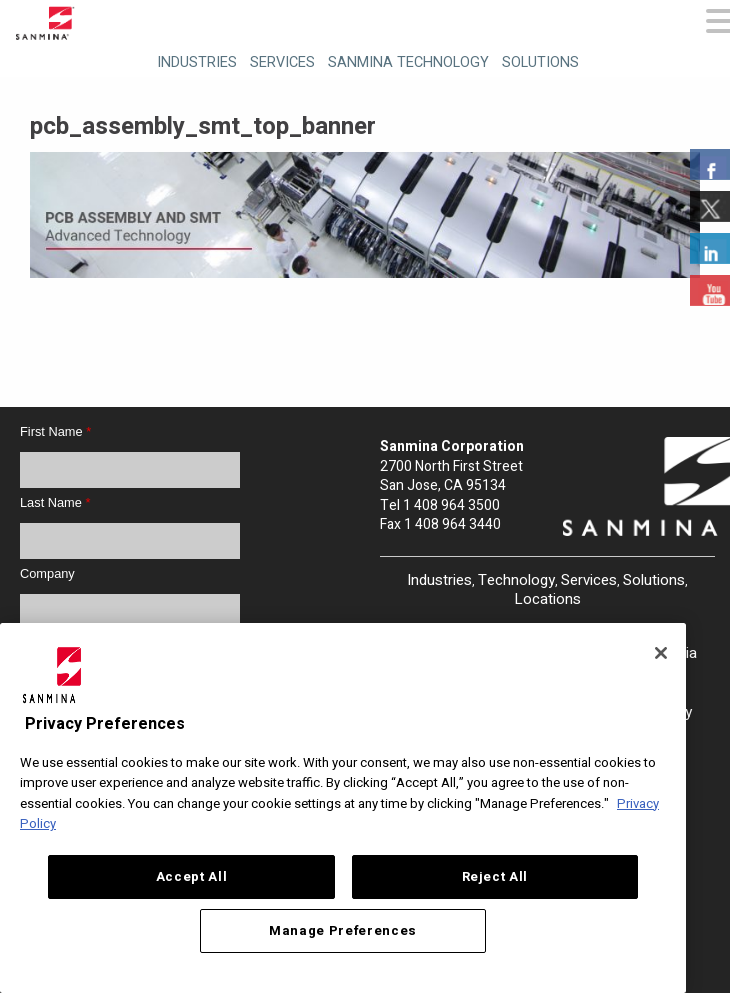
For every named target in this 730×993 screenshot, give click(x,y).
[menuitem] (194, 59)
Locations (547, 599)
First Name (55, 431)
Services (282, 62)
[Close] (661, 653)
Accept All (192, 877)
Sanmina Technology (408, 62)
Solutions (540, 62)
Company (47, 573)
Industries (197, 62)
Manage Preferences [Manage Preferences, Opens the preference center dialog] (343, 931)
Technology (516, 580)
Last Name (55, 502)
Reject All (495, 877)
